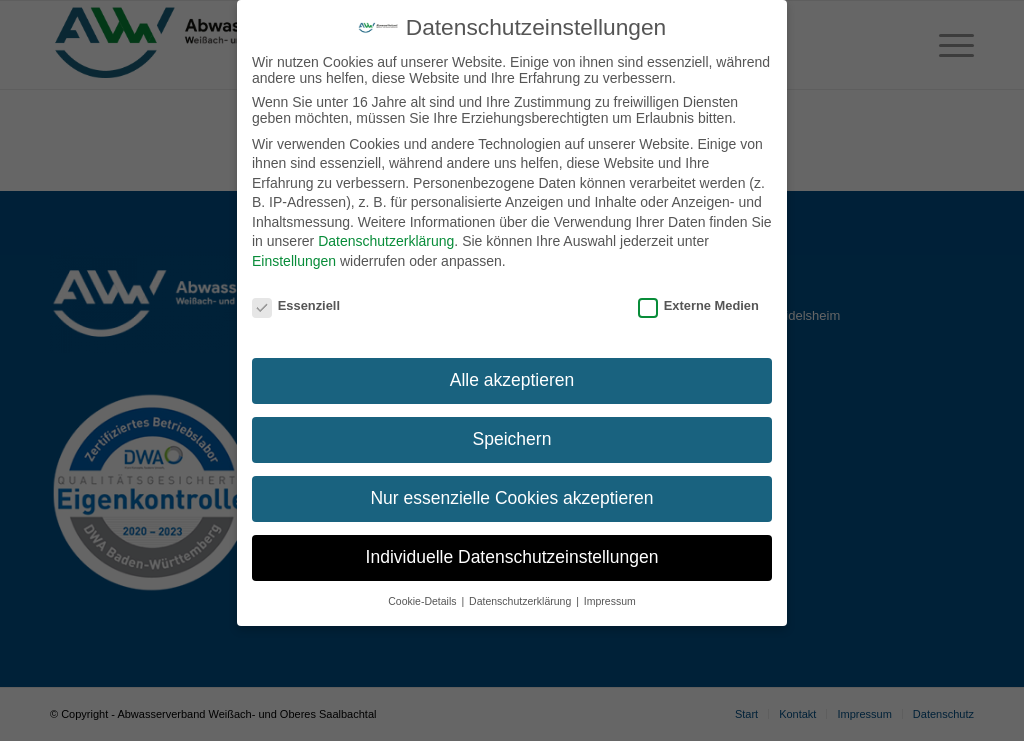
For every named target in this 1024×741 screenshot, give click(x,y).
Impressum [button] (610, 598)
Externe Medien (698, 301)
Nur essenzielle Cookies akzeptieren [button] (511, 495)
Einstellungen (294, 258)
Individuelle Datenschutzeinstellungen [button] (512, 554)
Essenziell (296, 301)
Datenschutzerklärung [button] (521, 598)
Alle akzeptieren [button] (512, 377)
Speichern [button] (512, 436)
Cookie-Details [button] (423, 598)
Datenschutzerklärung (386, 238)
